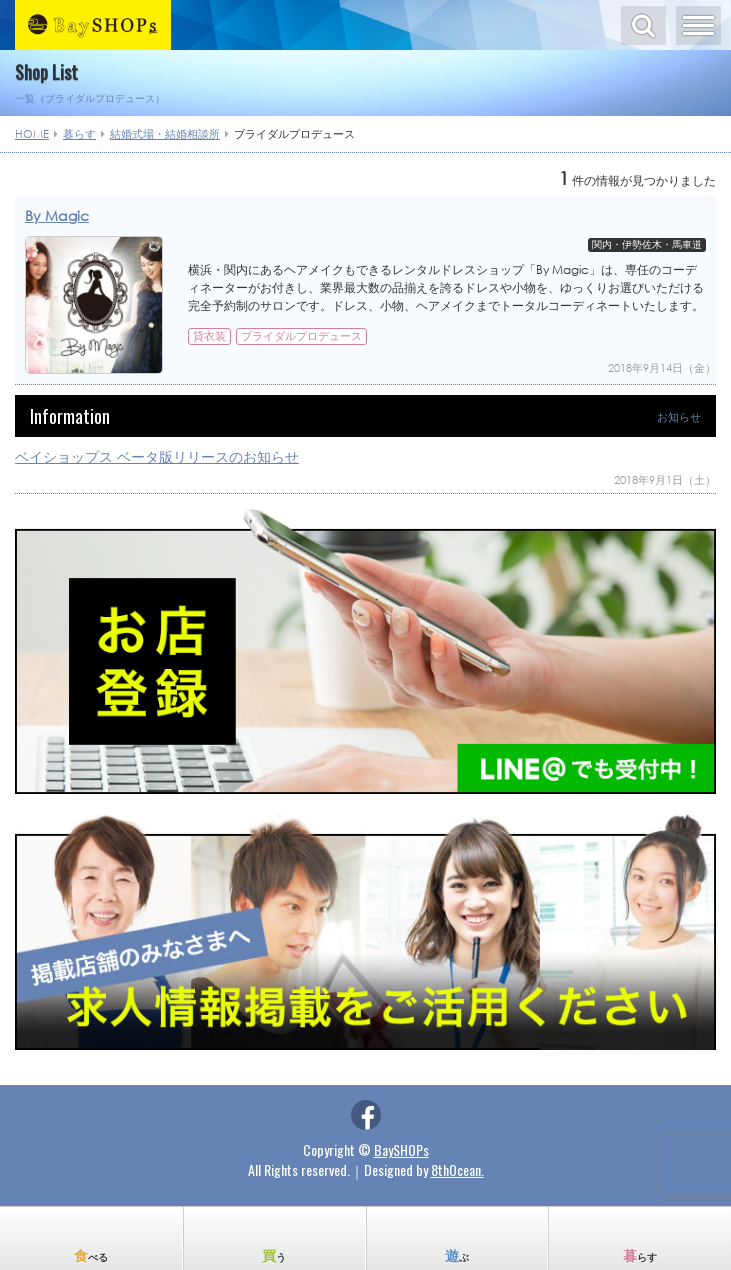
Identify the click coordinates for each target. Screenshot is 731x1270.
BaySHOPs (401, 1149)
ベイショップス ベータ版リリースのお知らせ (157, 456)
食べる (91, 1254)
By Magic (57, 215)
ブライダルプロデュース (301, 336)
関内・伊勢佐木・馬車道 (647, 245)
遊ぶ (457, 1254)
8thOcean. (457, 1169)
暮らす (640, 1254)
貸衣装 (209, 336)
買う (274, 1254)
